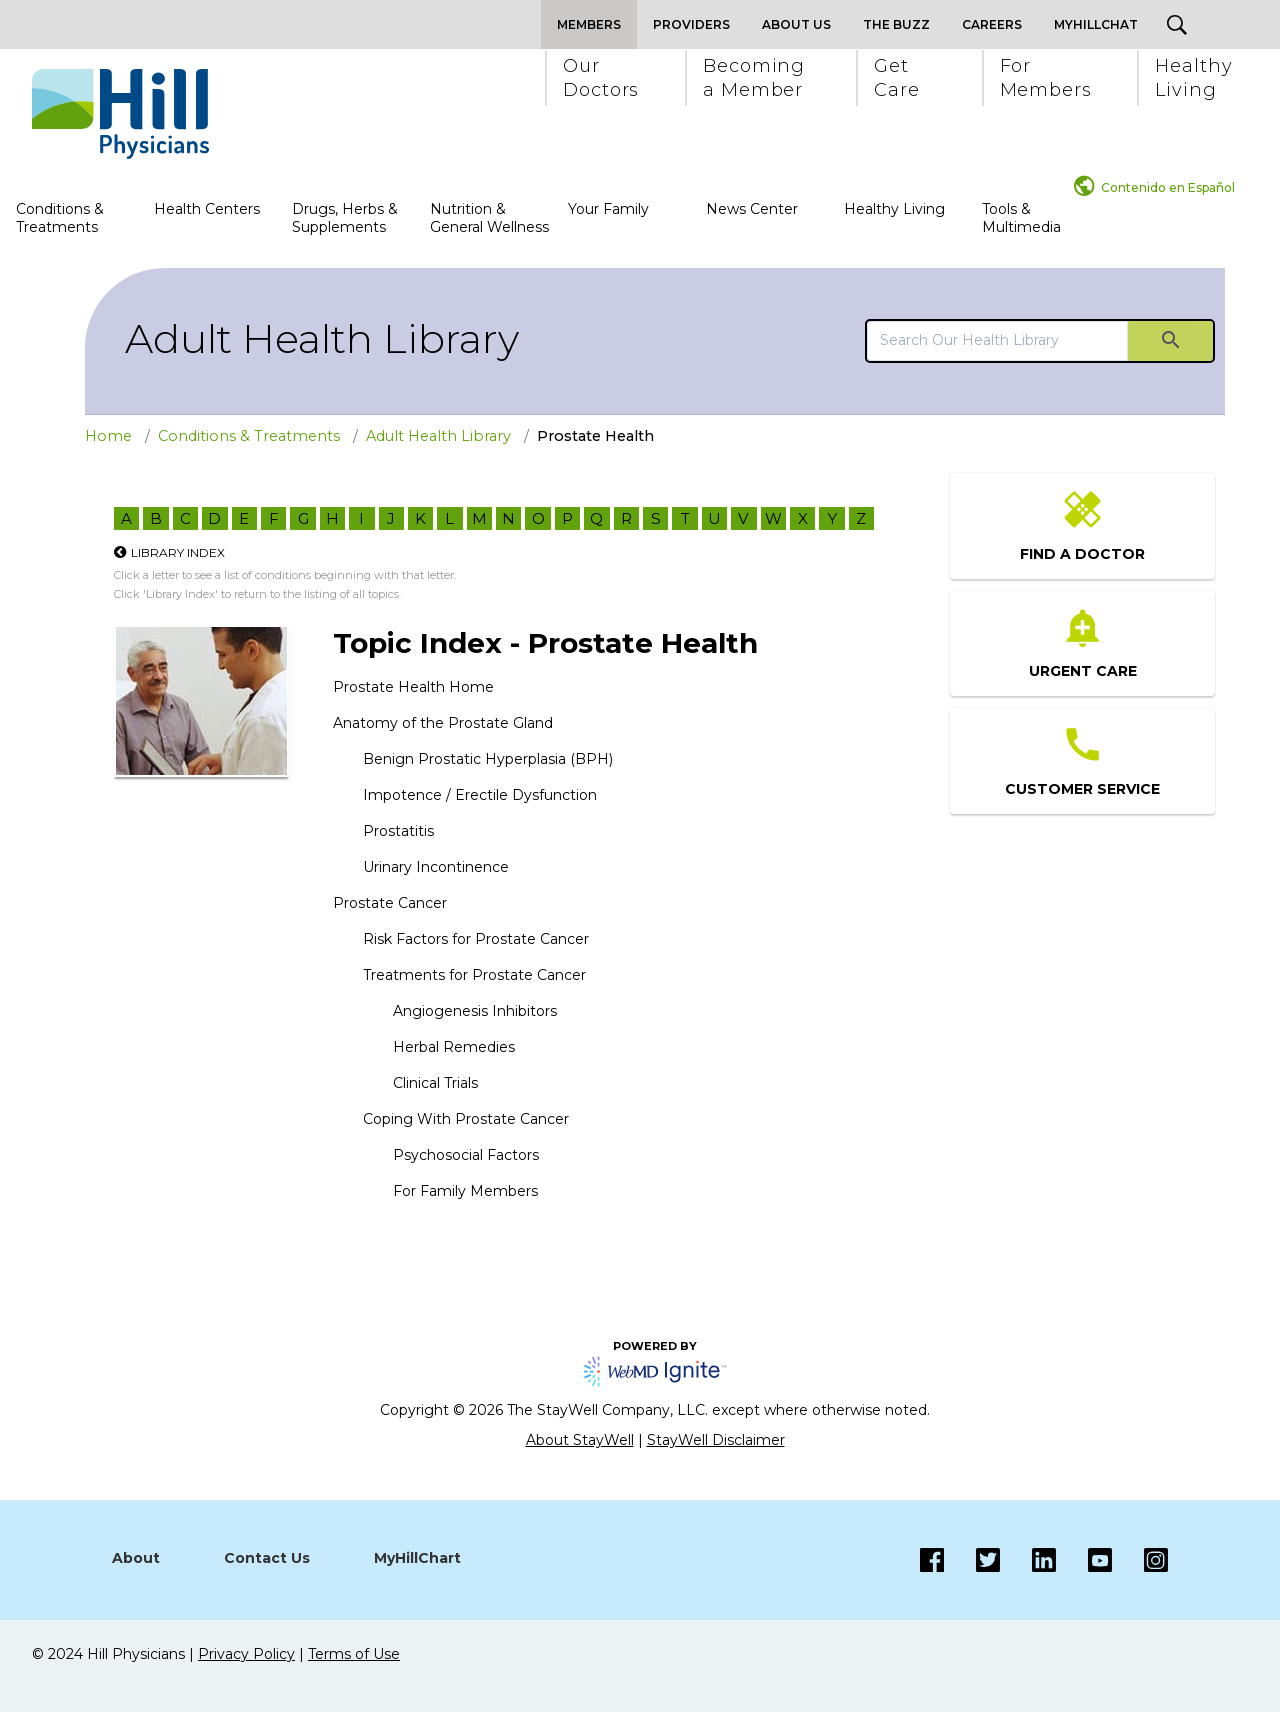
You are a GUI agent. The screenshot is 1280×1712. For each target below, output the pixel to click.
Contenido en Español (1168, 187)
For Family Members (465, 1191)
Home (108, 436)
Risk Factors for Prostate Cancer (476, 939)
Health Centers (207, 209)
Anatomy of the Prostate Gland (443, 723)
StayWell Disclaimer (716, 1440)
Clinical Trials (435, 1083)
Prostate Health (595, 436)
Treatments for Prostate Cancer (474, 975)
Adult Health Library (322, 338)
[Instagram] (1084, 1560)
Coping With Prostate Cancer (466, 1119)
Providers (691, 24)
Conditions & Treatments (60, 218)
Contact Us (267, 1558)
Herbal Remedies (454, 1047)
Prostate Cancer (390, 903)
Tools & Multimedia (1021, 218)
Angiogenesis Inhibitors (475, 1011)
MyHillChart (417, 1558)
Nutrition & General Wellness (489, 218)
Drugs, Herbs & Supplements (345, 218)
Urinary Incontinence (436, 867)
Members (589, 24)
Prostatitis (398, 831)
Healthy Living (894, 209)
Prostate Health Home (413, 687)
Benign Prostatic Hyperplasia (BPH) (488, 759)
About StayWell (580, 1440)
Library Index (178, 552)
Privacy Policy (246, 1654)
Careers (992, 24)
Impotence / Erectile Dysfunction (480, 795)
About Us (796, 24)
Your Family (608, 209)
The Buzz (896, 24)
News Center (752, 209)
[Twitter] (972, 1560)
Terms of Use (354, 1654)
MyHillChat (1096, 24)
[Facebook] (932, 1560)
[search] (997, 340)
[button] (600, 78)
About (136, 1558)
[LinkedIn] (1028, 1560)
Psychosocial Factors (466, 1155)
